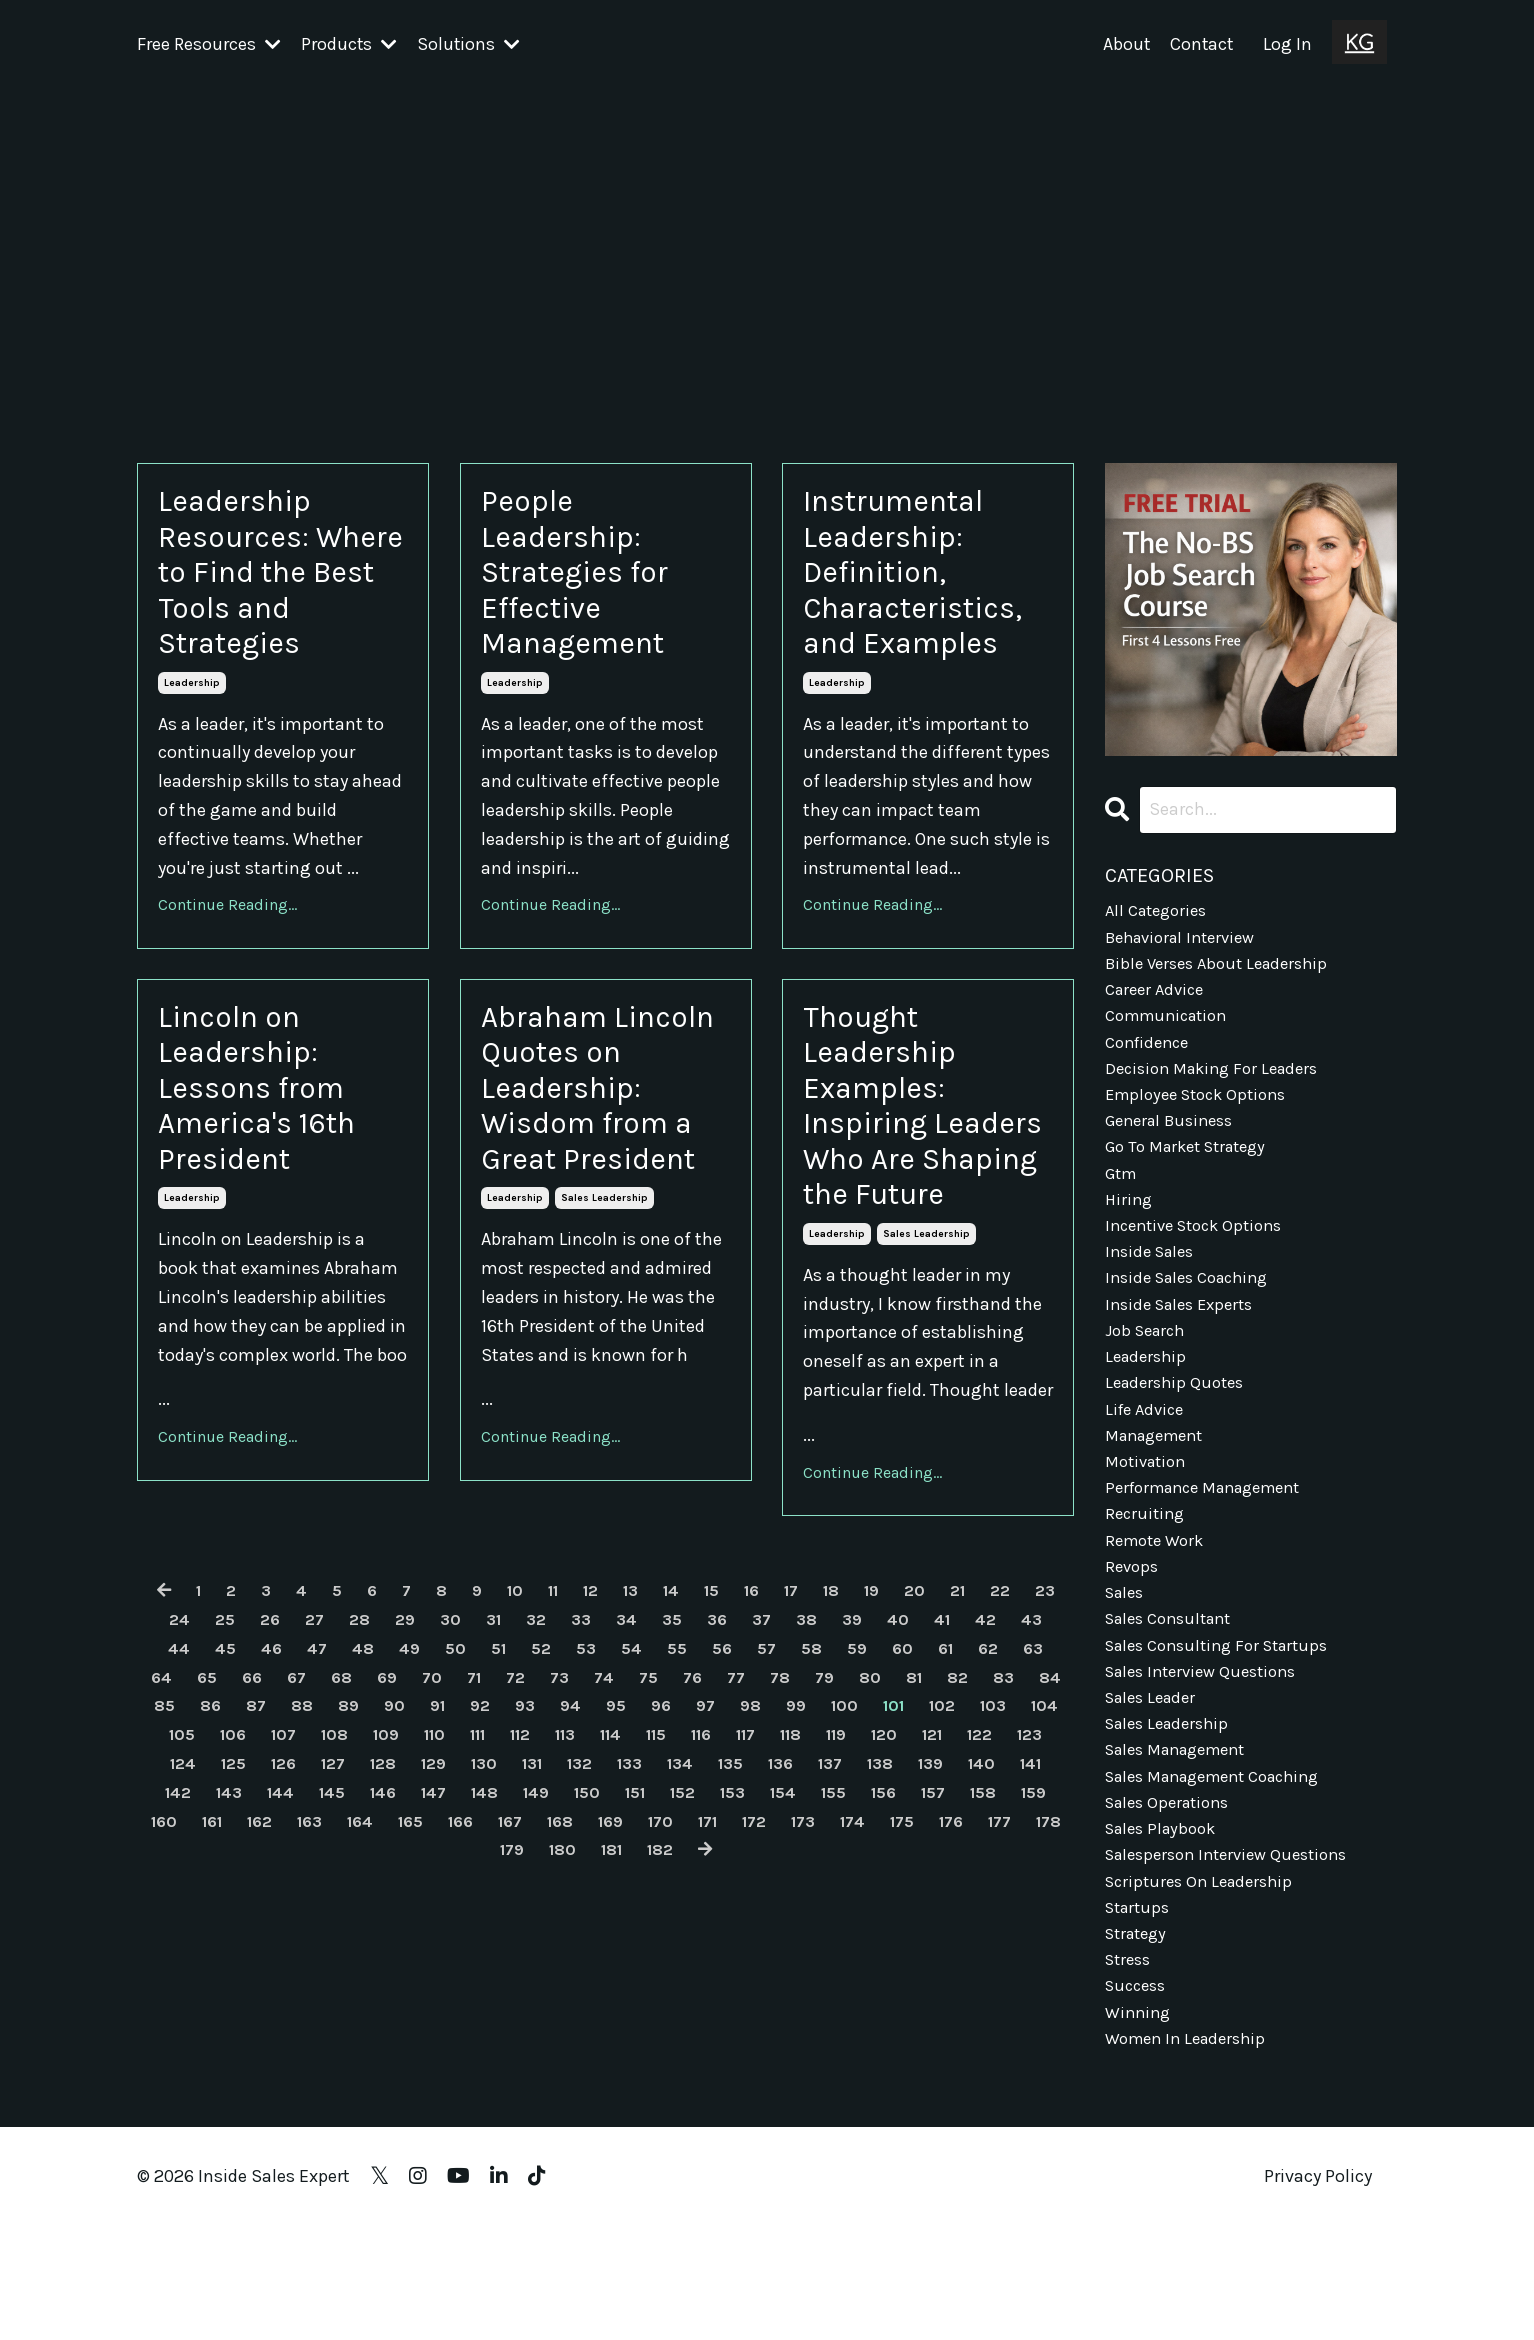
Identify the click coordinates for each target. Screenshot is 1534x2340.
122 (332, 1890)
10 (525, 1717)
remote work (1158, 1604)
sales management (1184, 1834)
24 (207, 1746)
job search (1149, 1374)
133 (924, 1890)
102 (214, 1861)
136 (171, 1919)
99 (981, 1833)
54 (703, 1775)
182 (903, 1977)
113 (799, 1861)
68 (447, 1804)
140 (388, 1919)
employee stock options (1203, 1114)
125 (495, 1890)
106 (435, 1861)
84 (272, 1833)
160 (554, 1948)
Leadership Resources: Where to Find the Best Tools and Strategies (278, 590)
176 (583, 1977)
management (1160, 1489)
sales (1127, 1662)
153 (174, 1948)
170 (267, 1977)
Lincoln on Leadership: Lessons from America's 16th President (277, 1145)
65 (307, 1804)
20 (955, 1717)
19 (910, 1717)
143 (550, 1919)
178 (688, 1977)
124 (441, 1890)
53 (656, 1775)
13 (651, 1717)
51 (564, 1775)
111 (701, 1861)
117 (1000, 1861)
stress (1130, 2065)
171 (319, 1977)
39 (911, 1746)
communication (1172, 1028)
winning (1140, 2122)
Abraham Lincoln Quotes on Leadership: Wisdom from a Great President (605, 1167)
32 (581, 1746)
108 (544, 1861)
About (1124, 43)
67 (400, 1804)
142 (495, 1919)
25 (255, 1746)
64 (259, 1804)
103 (269, 1861)
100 (1032, 1833)
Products (349, 43)
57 (844, 1775)
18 (866, 1717)
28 (395, 1746)
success (1138, 2094)
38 (863, 1746)
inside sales (1153, 1287)
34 (675, 1746)
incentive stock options (1201, 1258)
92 (651, 1833)
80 (1001, 1804)
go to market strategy (1194, 1172)
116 (950, 1861)
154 (229, 1948)
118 (1050, 1861)
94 (745, 1833)
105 (380, 1861)
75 (769, 1804)
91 (606, 1833)
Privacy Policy (1318, 2290)
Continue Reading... (227, 942)
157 (391, 1948)
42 (1051, 1746)
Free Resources (209, 43)
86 (368, 1833)
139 (333, 1919)
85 (320, 1833)
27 (348, 1746)
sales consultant (1175, 1690)
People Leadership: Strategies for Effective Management (593, 590)
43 (181, 1775)
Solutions (470, 43)
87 (416, 1833)
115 (900, 1861)
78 (907, 1804)
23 (160, 1746)
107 (489, 1861)
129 (711, 1890)
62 (165, 1804)
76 (815, 1804)
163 (712, 1948)
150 (936, 1919)
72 (630, 1804)
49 (470, 1775)
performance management (1214, 1546)
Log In (1287, 43)
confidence (1151, 1057)
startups (1140, 2007)
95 (793, 1833)
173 (423, 1977)
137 (225, 1919)
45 (278, 1775)
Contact (1200, 43)
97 (886, 1833)
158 (445, 1948)
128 (657, 1890)
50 (518, 1775)
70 (542, 1804)
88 (464, 1833)
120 (228, 1890)
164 (767, 1948)
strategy (1139, 2036)
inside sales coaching (1194, 1316)
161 (606, 1948)
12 (608, 1717)
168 (983, 1948)
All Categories (1160, 913)
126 (549, 1890)
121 (280, 1890)
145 (661, 1919)
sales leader (1155, 1777)
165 (821, 1948)
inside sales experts (1185, 1345)
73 (676, 1804)
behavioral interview (1187, 942)
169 (1037, 1948)
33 (628, 1746)
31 (536, 1746)
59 (939, 1775)
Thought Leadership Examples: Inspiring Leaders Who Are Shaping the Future (909, 1188)
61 (1032, 1775)
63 (212, 1804)
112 (749, 1861)
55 (751, 1775)
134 (979, 1890)
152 (1040, 1919)
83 (223, 1833)
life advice (1147, 1460)
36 (770, 1746)
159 (499, 1948)
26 (302, 1746)
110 (653, 1861)
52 (609, 1775)
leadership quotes (1179, 1431)
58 (891, 1775)
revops (1133, 1633)
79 (953, 1804)
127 (603, 1890)
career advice (1158, 999)
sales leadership (604, 1318)
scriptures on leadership (1205, 1978)
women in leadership (1191, 2151)
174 (476, 1977)
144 (605, 1919)
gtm (1123, 1201)
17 (823, 1717)
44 (230, 1775)
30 (490, 1746)
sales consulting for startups (1226, 1719)
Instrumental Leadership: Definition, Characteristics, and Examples (928, 590)
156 (337, 1948)
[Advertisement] (767, 237)
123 (386, 1890)
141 (442, 1919)
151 (988, 1919)
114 (850, 1861)
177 (635, 1977)
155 (283, 1948)
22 (1046, 1717)
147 (770, 1919)
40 (959, 1746)
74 (723, 1804)
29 (443, 1746)
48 (422, 1775)
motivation (1149, 1518)
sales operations (1173, 1892)
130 (766, 1890)
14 (694, 1717)
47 (374, 1775)
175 (530, 1977)
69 (495, 1804)
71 (586, 1804)
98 (933, 1833)
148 (825, 1919)
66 (354, 1804)
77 (861, 1804)
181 (850, 1977)
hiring (1130, 1230)
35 (723, 1746)
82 (175, 1833)
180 (796, 1977)
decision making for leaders (1219, 1086)
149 (881, 1919)
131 (818, 1890)
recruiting (1147, 1575)
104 (324, 1861)
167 (929, 1948)
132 (870, 1890)
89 (512, 1833)
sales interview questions (1209, 1748)
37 (816, 1746)
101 (161, 1861)
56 (798, 1775)
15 (738, 1717)
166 (875, 1948)
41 (1005, 1746)
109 (600, 1861)
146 (716, 1919)
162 (658, 1948)
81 (1047, 1804)
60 (986, 1775)
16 (781, 1717)
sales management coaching (1225, 1863)
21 (1001, 1717)
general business (1175, 1143)
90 (560, 1833)
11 (567, 1717)
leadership (192, 720)
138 (279, 1919)
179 (742, 1977)
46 (326, 1775)
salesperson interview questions (1236, 1950)
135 (1033, 1890)
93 (698, 1833)
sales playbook (1165, 1921)
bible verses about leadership (1224, 970)
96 (840, 1833)
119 (175, 1890)
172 (370, 1977)
